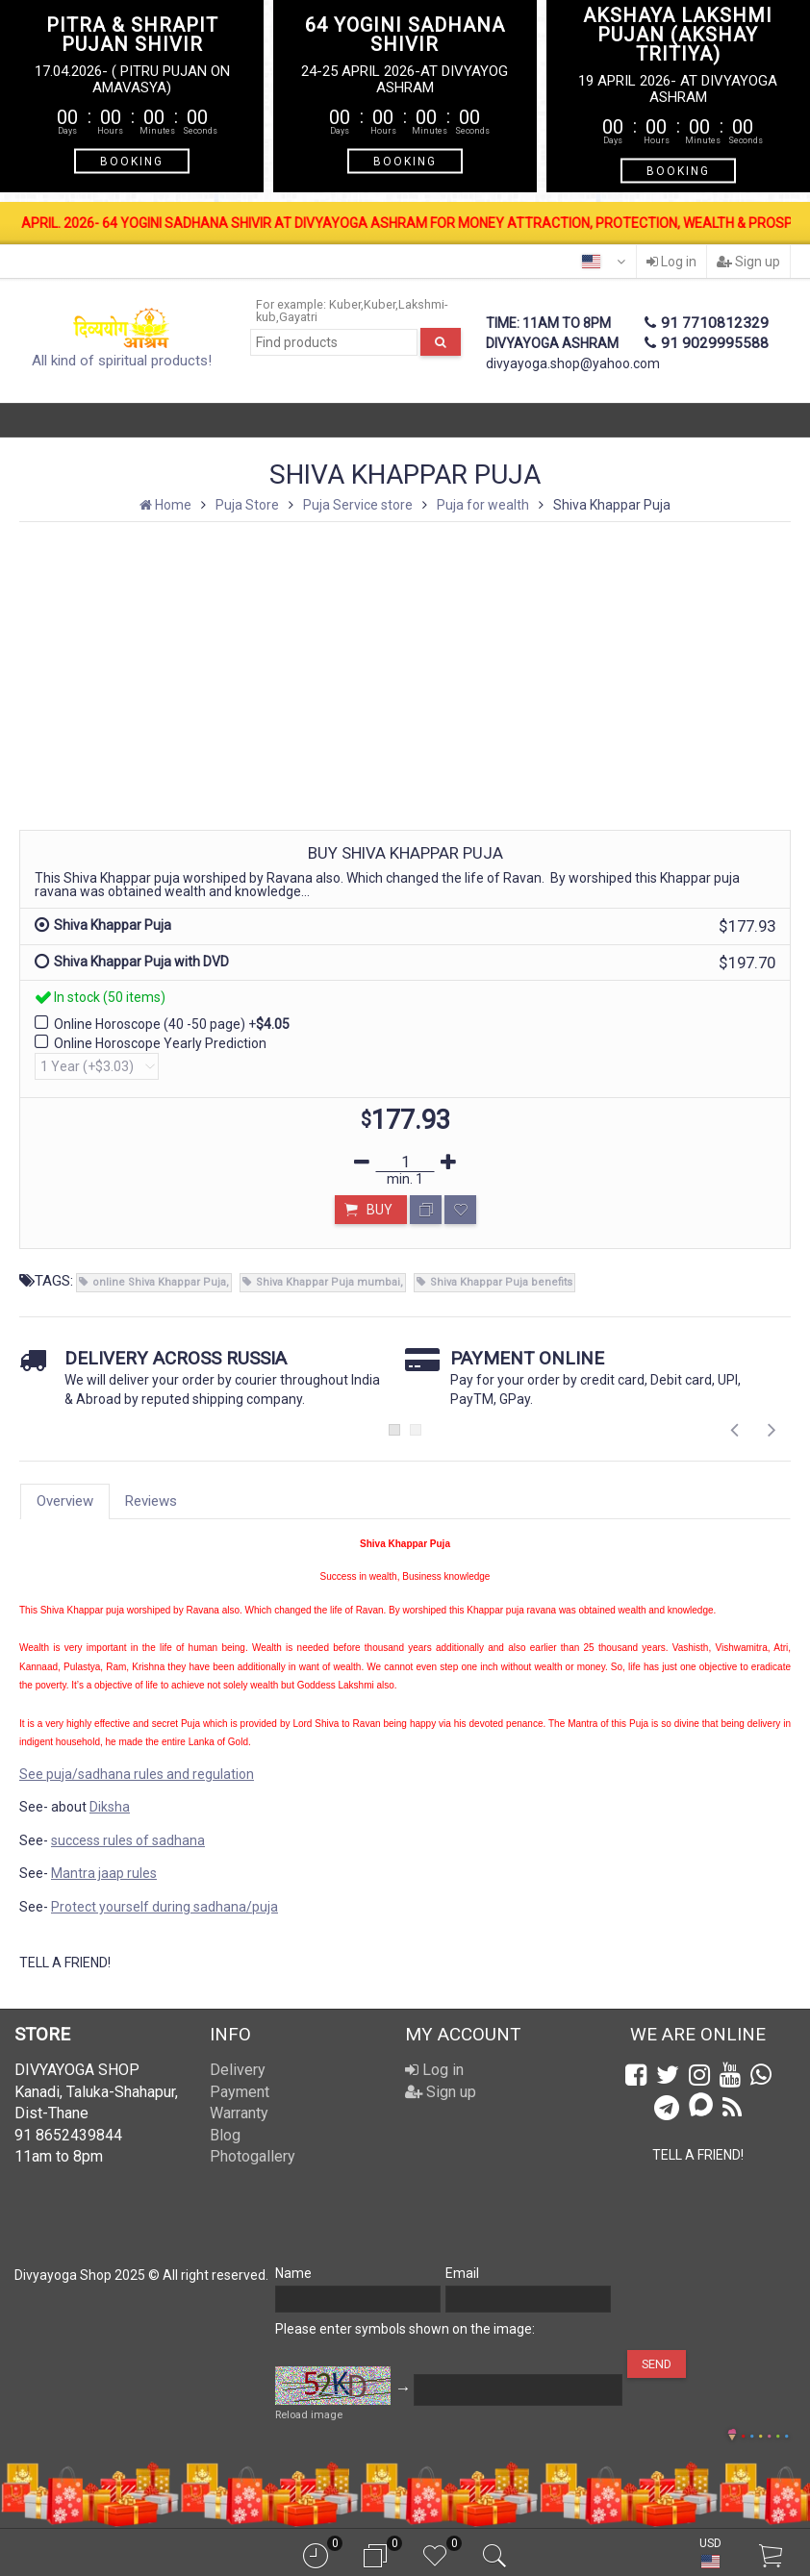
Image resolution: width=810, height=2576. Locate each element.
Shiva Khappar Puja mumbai (328, 1282)
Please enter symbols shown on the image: (405, 2329)
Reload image (308, 2415)
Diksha (109, 1806)
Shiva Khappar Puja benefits (501, 1282)
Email (462, 2273)
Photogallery (252, 2156)
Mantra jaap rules (104, 1873)
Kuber (345, 304)
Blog (225, 2135)
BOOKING (132, 161)
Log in (671, 261)
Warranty (239, 2113)
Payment (239, 2092)
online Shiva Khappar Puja (159, 1282)
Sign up (748, 261)
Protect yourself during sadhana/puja (164, 1906)
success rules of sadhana (128, 1840)
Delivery (238, 2070)
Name (293, 2273)
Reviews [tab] (151, 1501)
